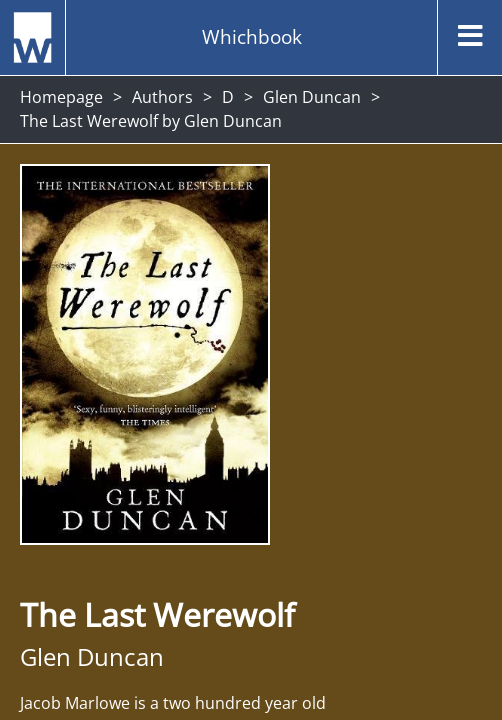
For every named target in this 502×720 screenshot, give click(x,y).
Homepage (61, 97)
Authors (162, 97)
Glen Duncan (312, 97)
